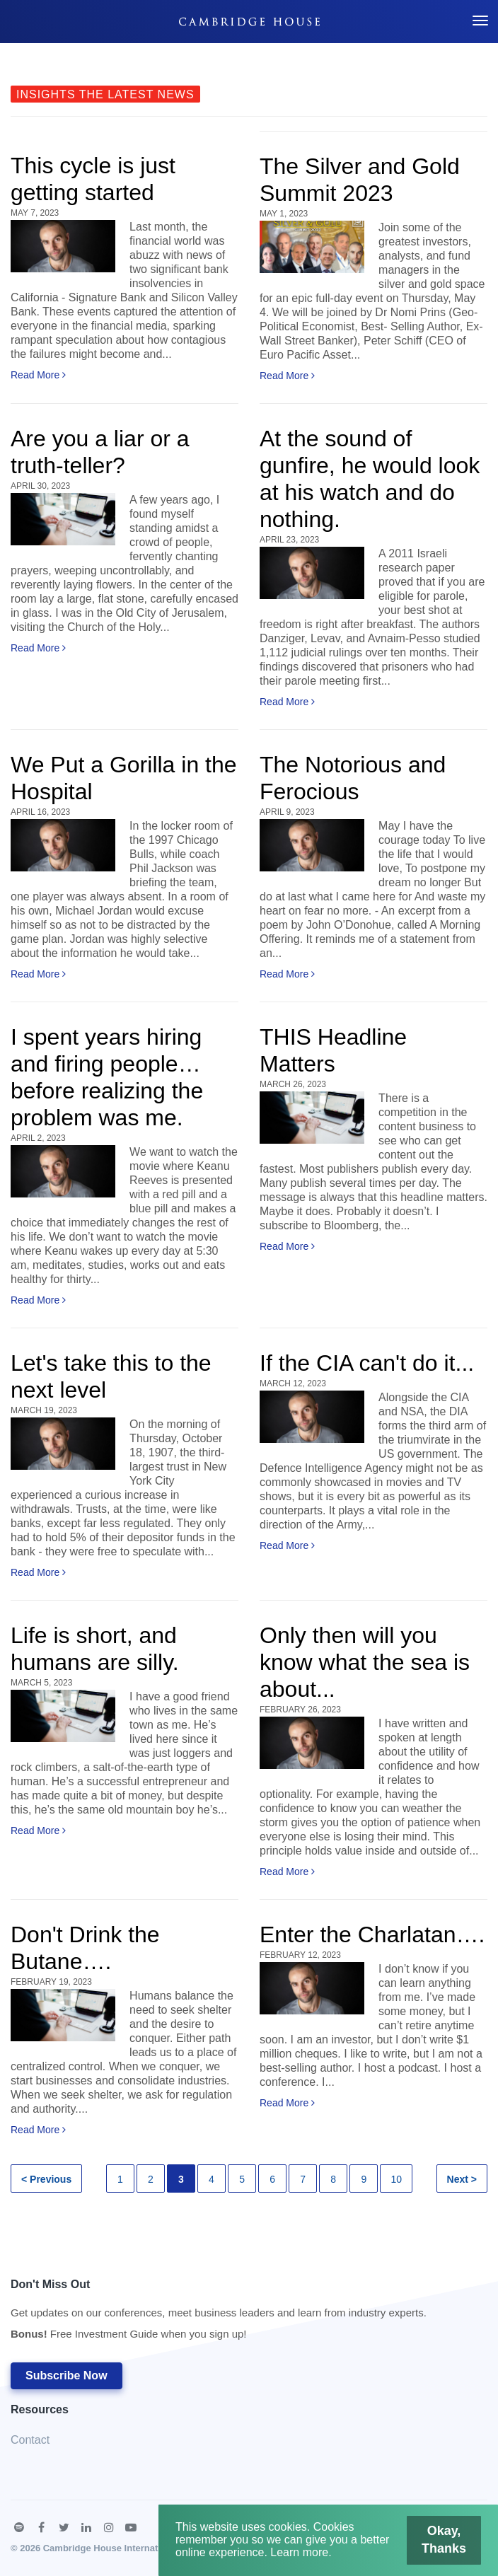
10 (396, 2179)
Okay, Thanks (446, 2538)
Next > (462, 2179)
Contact (30, 2440)
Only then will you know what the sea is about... (365, 1662)
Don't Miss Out (219, 2313)
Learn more (299, 2552)
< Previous (46, 2179)
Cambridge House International (111, 2548)
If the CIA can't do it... (367, 1363)
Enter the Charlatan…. (372, 1934)
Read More (38, 375)
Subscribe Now (66, 2375)
